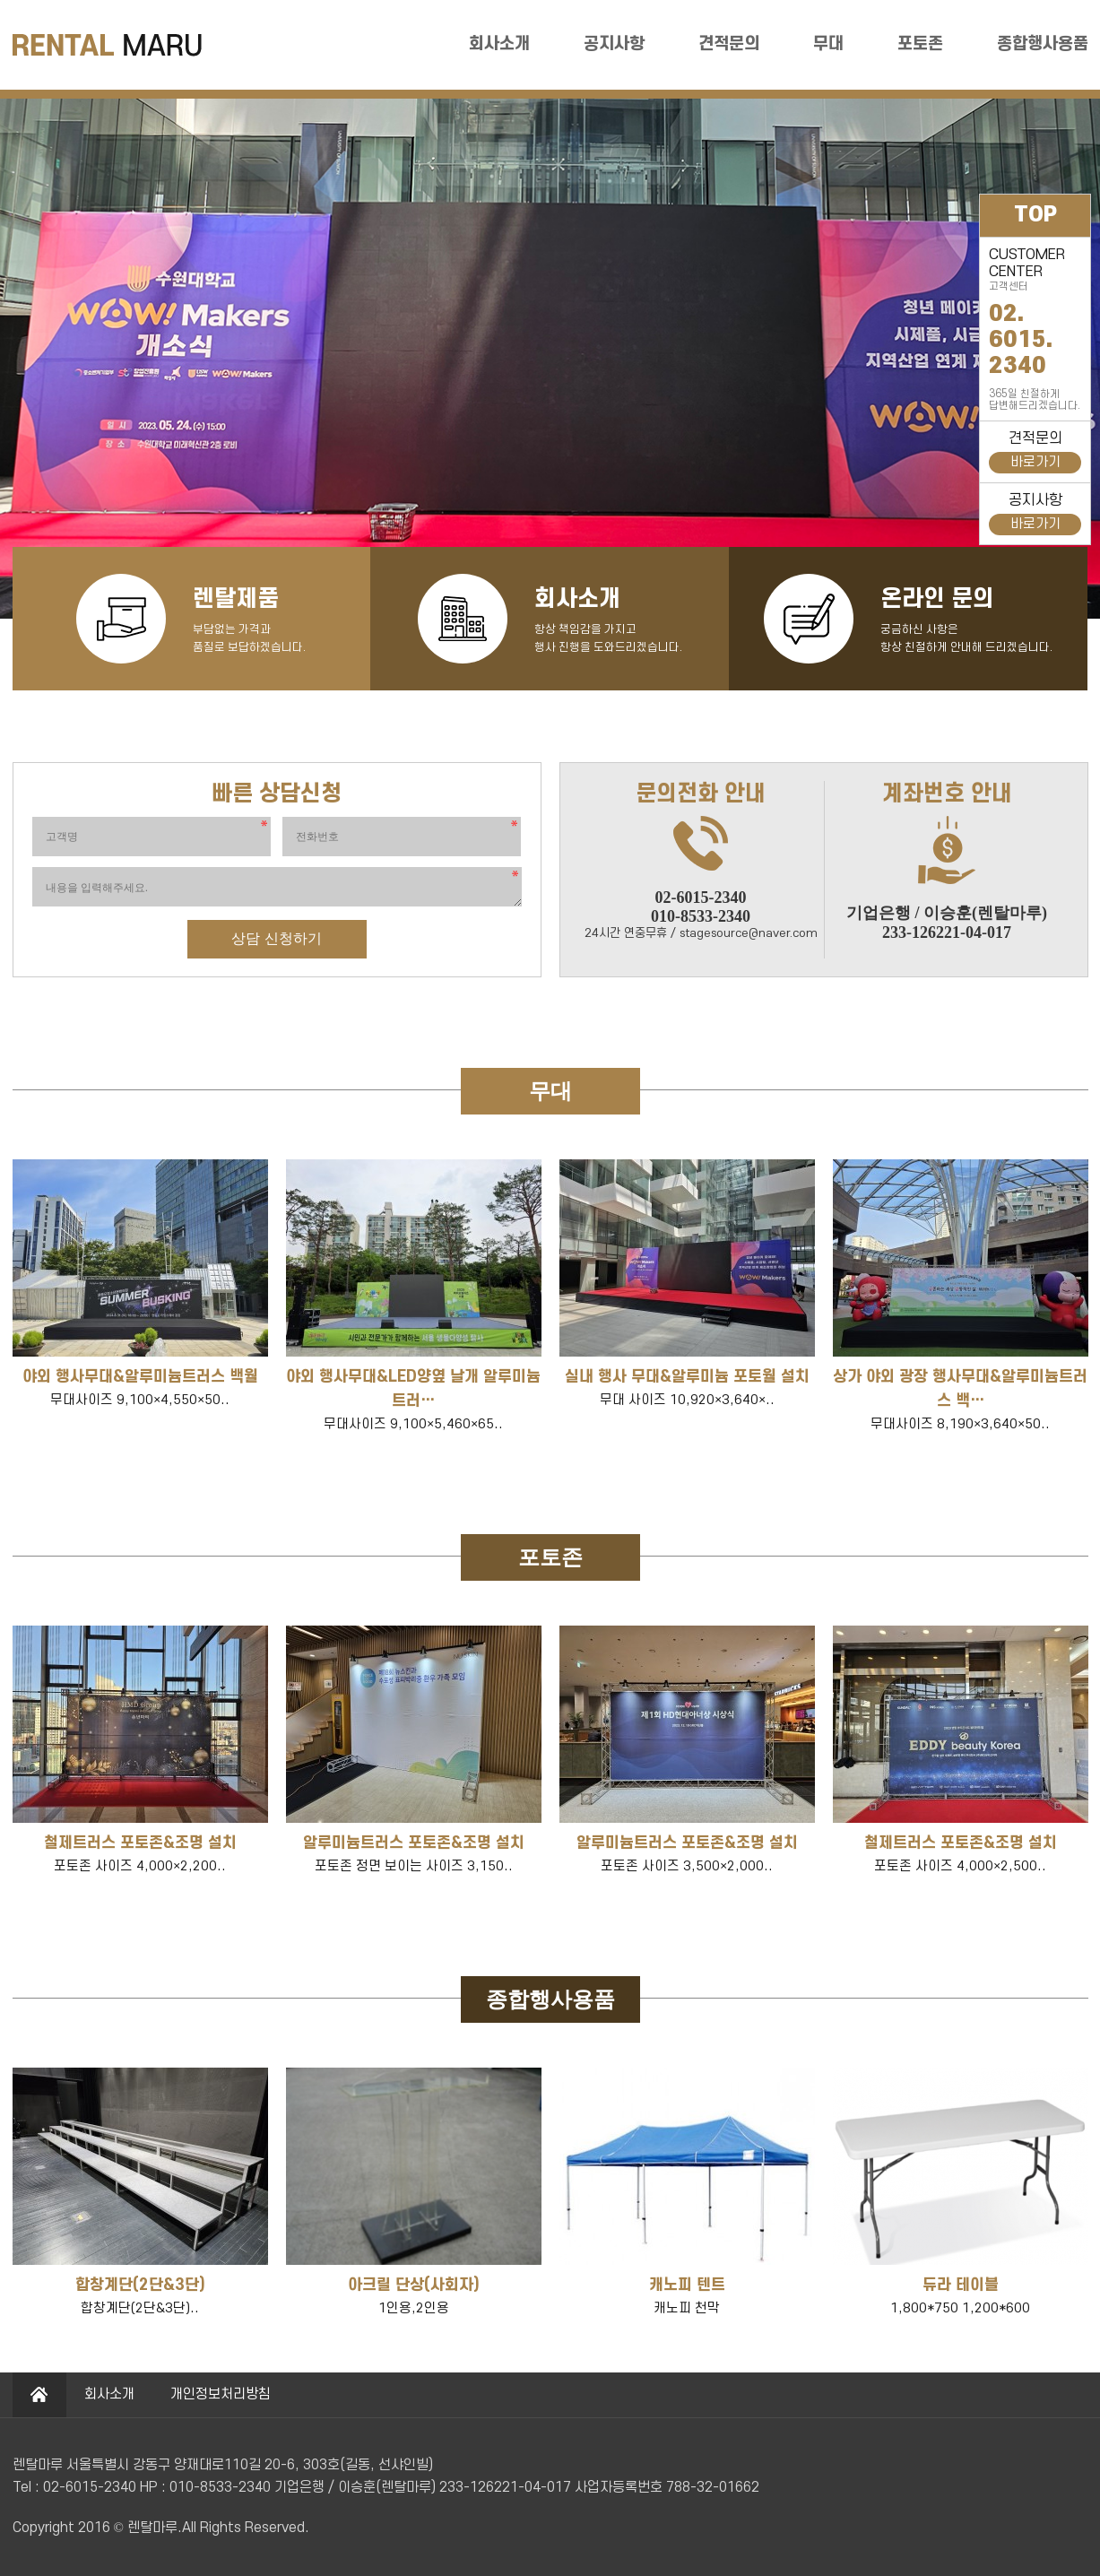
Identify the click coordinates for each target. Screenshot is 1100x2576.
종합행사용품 (1042, 44)
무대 (828, 44)
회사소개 (499, 44)
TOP (1035, 215)
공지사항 (614, 44)
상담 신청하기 (276, 938)
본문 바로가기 (0, 0)
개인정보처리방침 (220, 2394)
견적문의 (728, 44)
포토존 (920, 44)
